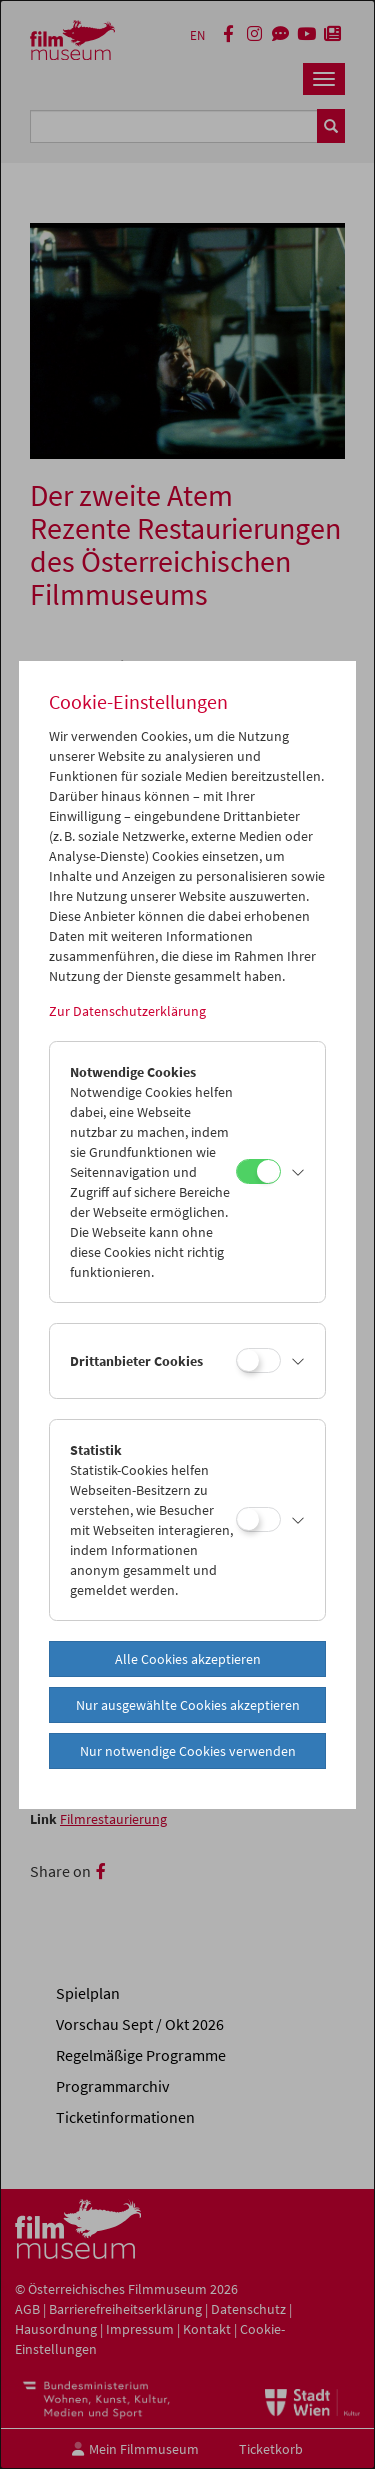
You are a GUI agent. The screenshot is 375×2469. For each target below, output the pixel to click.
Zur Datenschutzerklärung (127, 1011)
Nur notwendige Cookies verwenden (188, 1751)
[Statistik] (258, 1519)
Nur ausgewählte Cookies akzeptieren (188, 1705)
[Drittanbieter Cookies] (258, 1360)
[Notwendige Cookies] (258, 1171)
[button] (298, 1172)
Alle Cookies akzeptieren (188, 1659)
